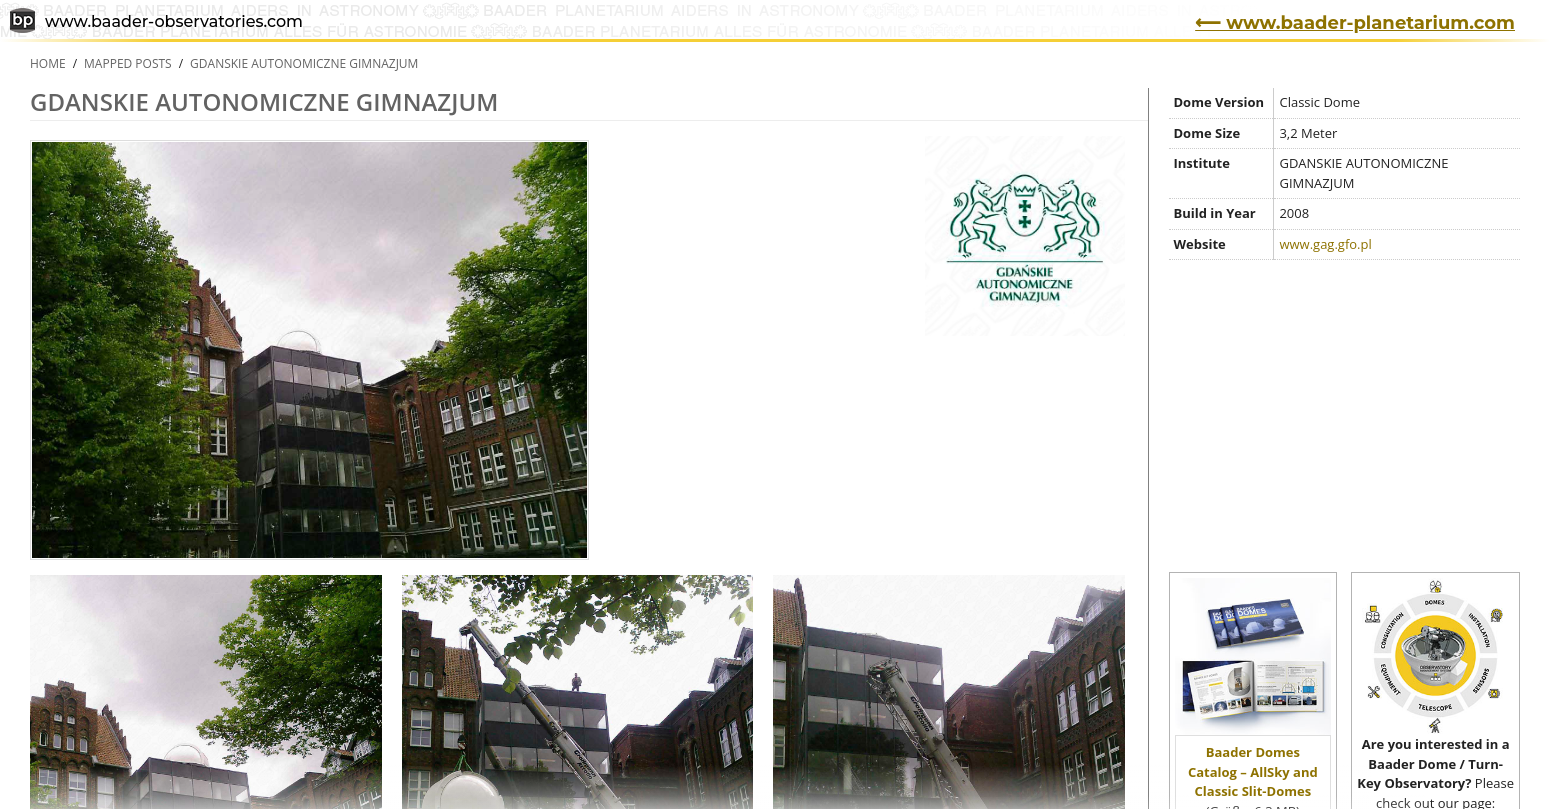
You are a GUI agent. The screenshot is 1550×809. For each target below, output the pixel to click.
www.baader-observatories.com (156, 22)
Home (48, 63)
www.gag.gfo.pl (1325, 244)
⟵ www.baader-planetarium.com (1355, 23)
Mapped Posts (128, 63)
